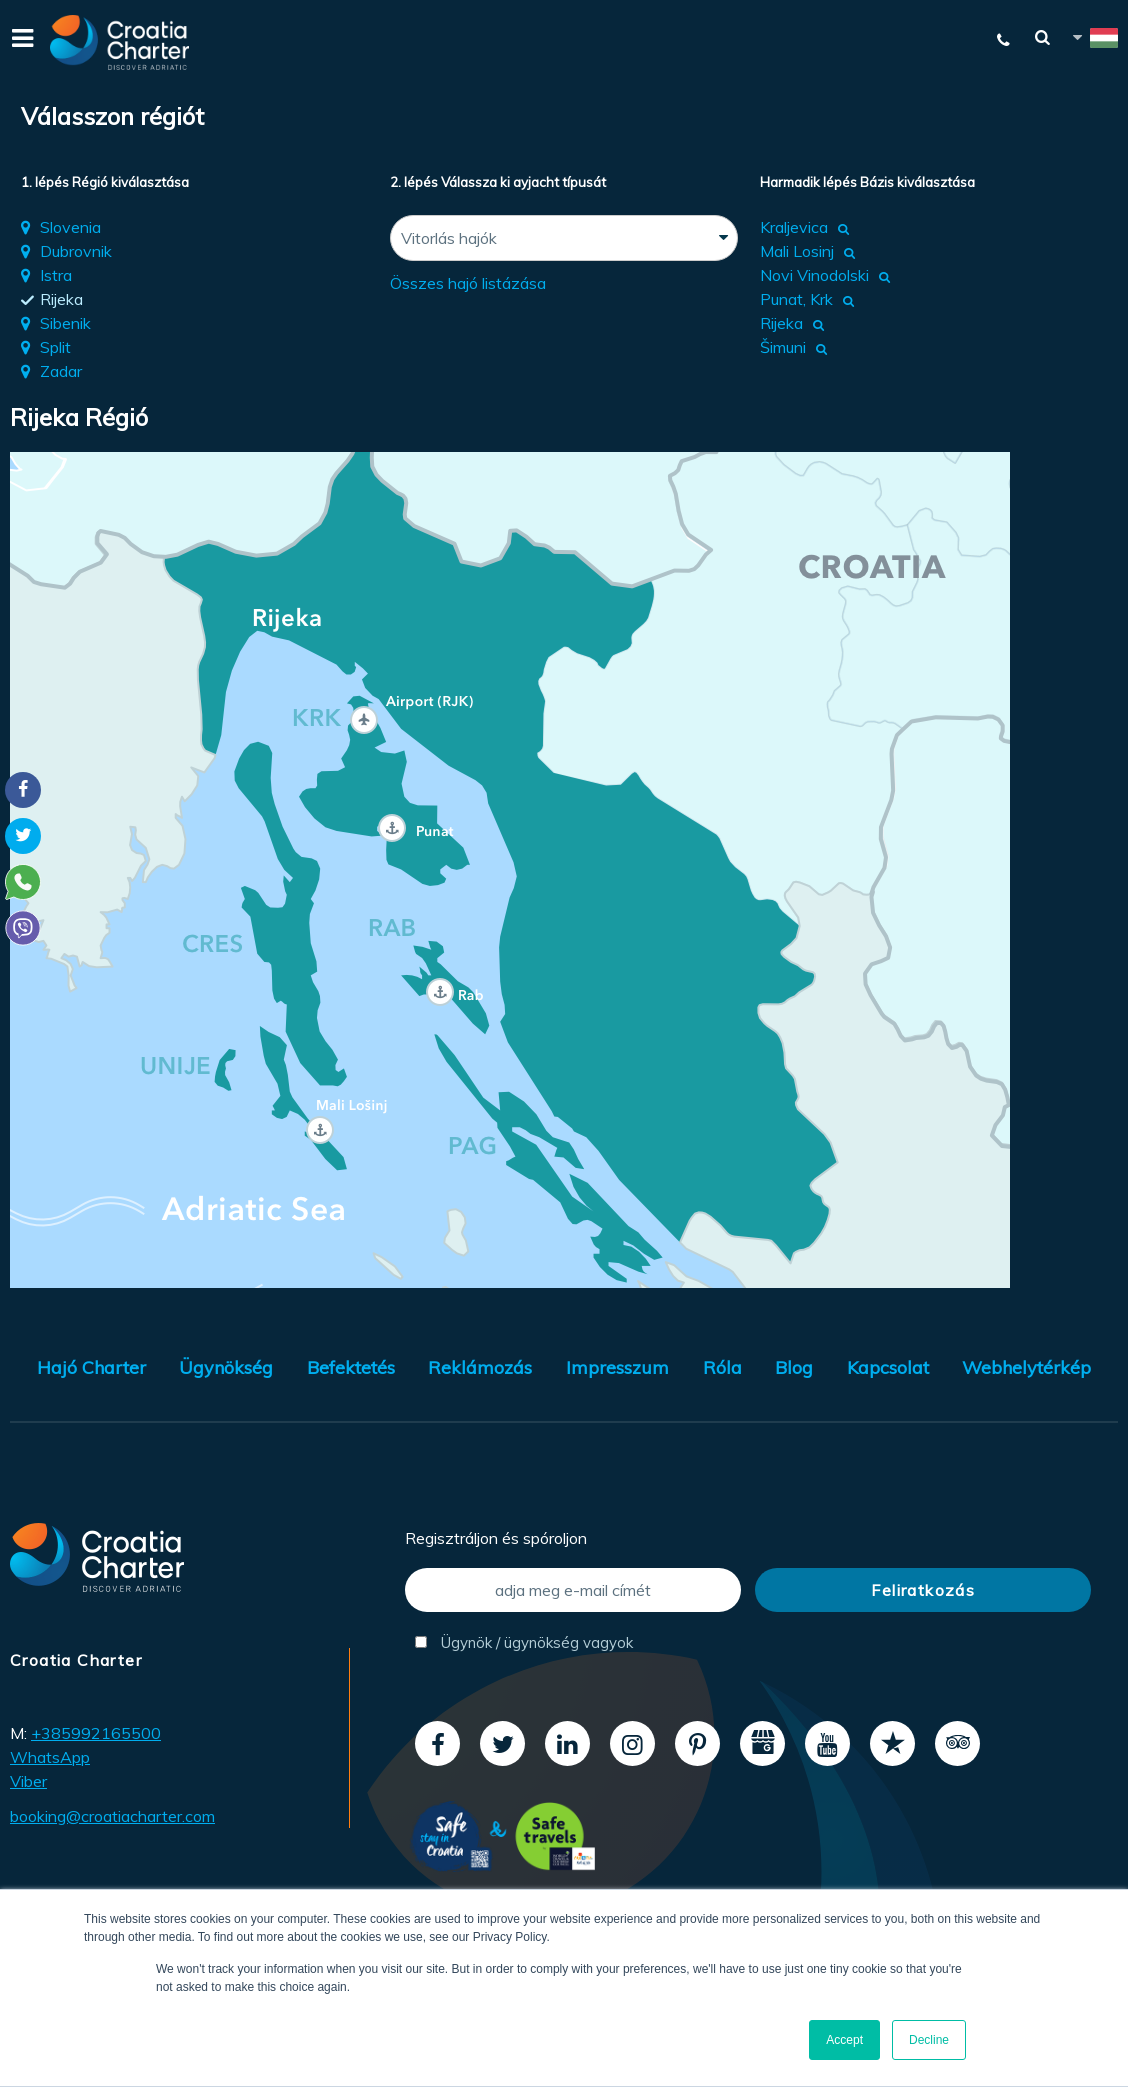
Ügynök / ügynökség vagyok (524, 1642)
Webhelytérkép (1026, 1367)
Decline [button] (929, 2040)
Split (55, 347)
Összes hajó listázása (468, 283)
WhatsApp (50, 1757)
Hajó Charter (91, 1367)
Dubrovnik (76, 251)
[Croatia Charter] (120, 42)
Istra (56, 275)
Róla (722, 1367)
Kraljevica (794, 227)
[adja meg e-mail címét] (573, 1590)
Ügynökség (226, 1367)
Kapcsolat (888, 1367)
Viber (28, 1781)
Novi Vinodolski (814, 275)
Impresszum (617, 1367)
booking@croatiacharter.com (112, 1816)
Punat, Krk (796, 299)
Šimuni (783, 347)
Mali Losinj (797, 251)
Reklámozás (480, 1367)
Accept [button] (844, 2040)
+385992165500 (96, 1733)
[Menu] (20, 42)
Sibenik (65, 323)
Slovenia (70, 227)
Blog (794, 1367)
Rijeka (61, 299)
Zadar (61, 371)
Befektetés (351, 1367)
